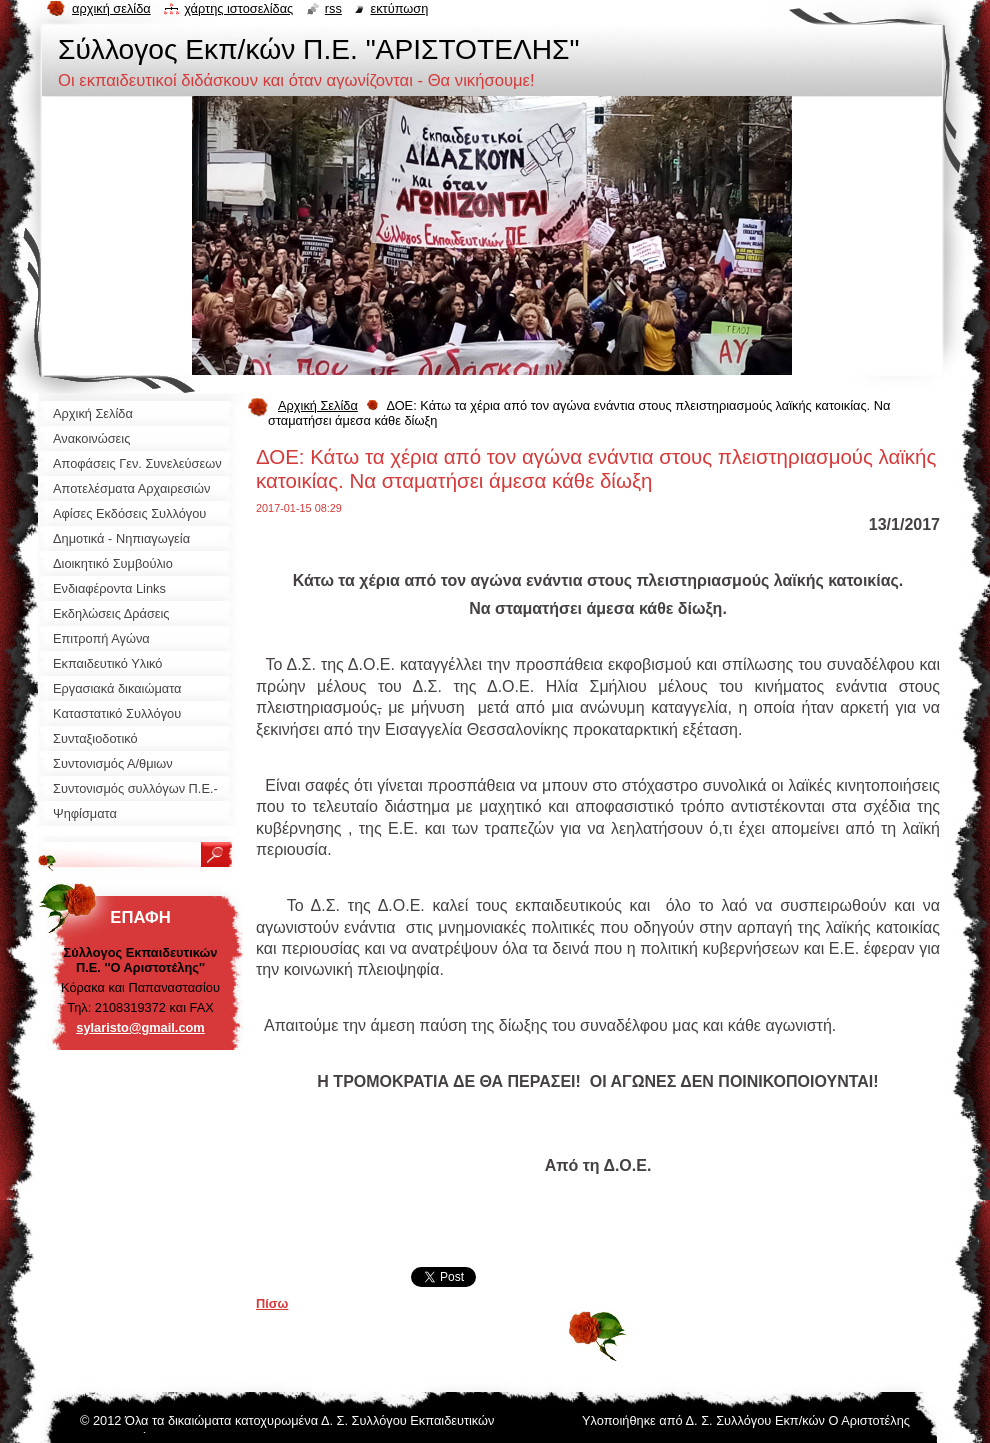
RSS (333, 8)
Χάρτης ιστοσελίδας (238, 8)
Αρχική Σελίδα (318, 405)
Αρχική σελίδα (111, 8)
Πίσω (272, 1303)
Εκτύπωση (399, 8)
